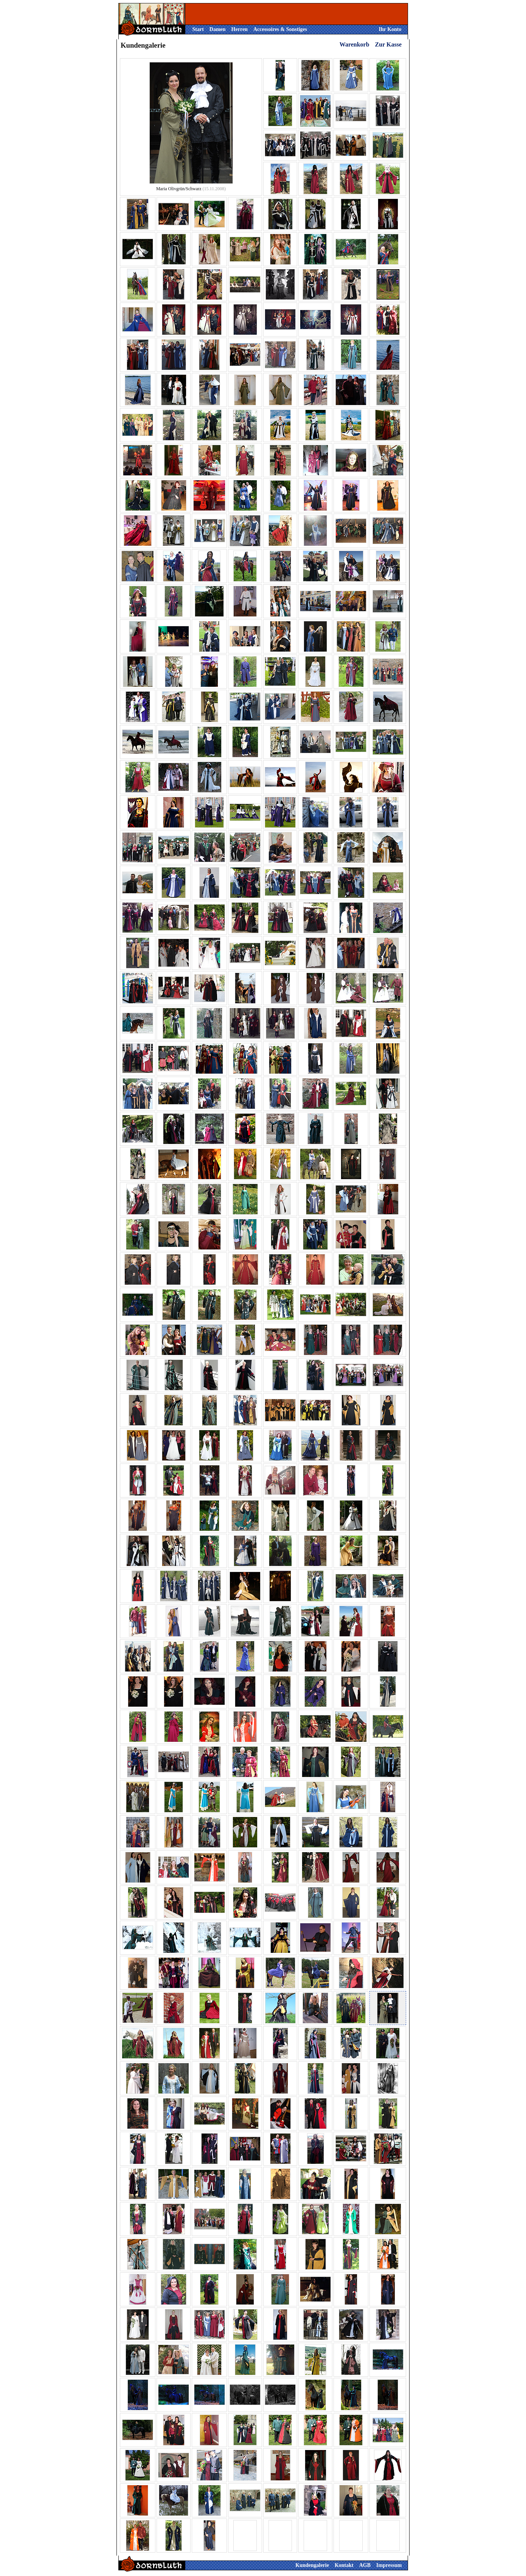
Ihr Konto (390, 29)
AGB (365, 2565)
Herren (239, 29)
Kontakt (344, 2565)
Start (198, 29)
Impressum (389, 2565)
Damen (217, 29)
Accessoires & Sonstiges (280, 29)
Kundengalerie (312, 2565)
